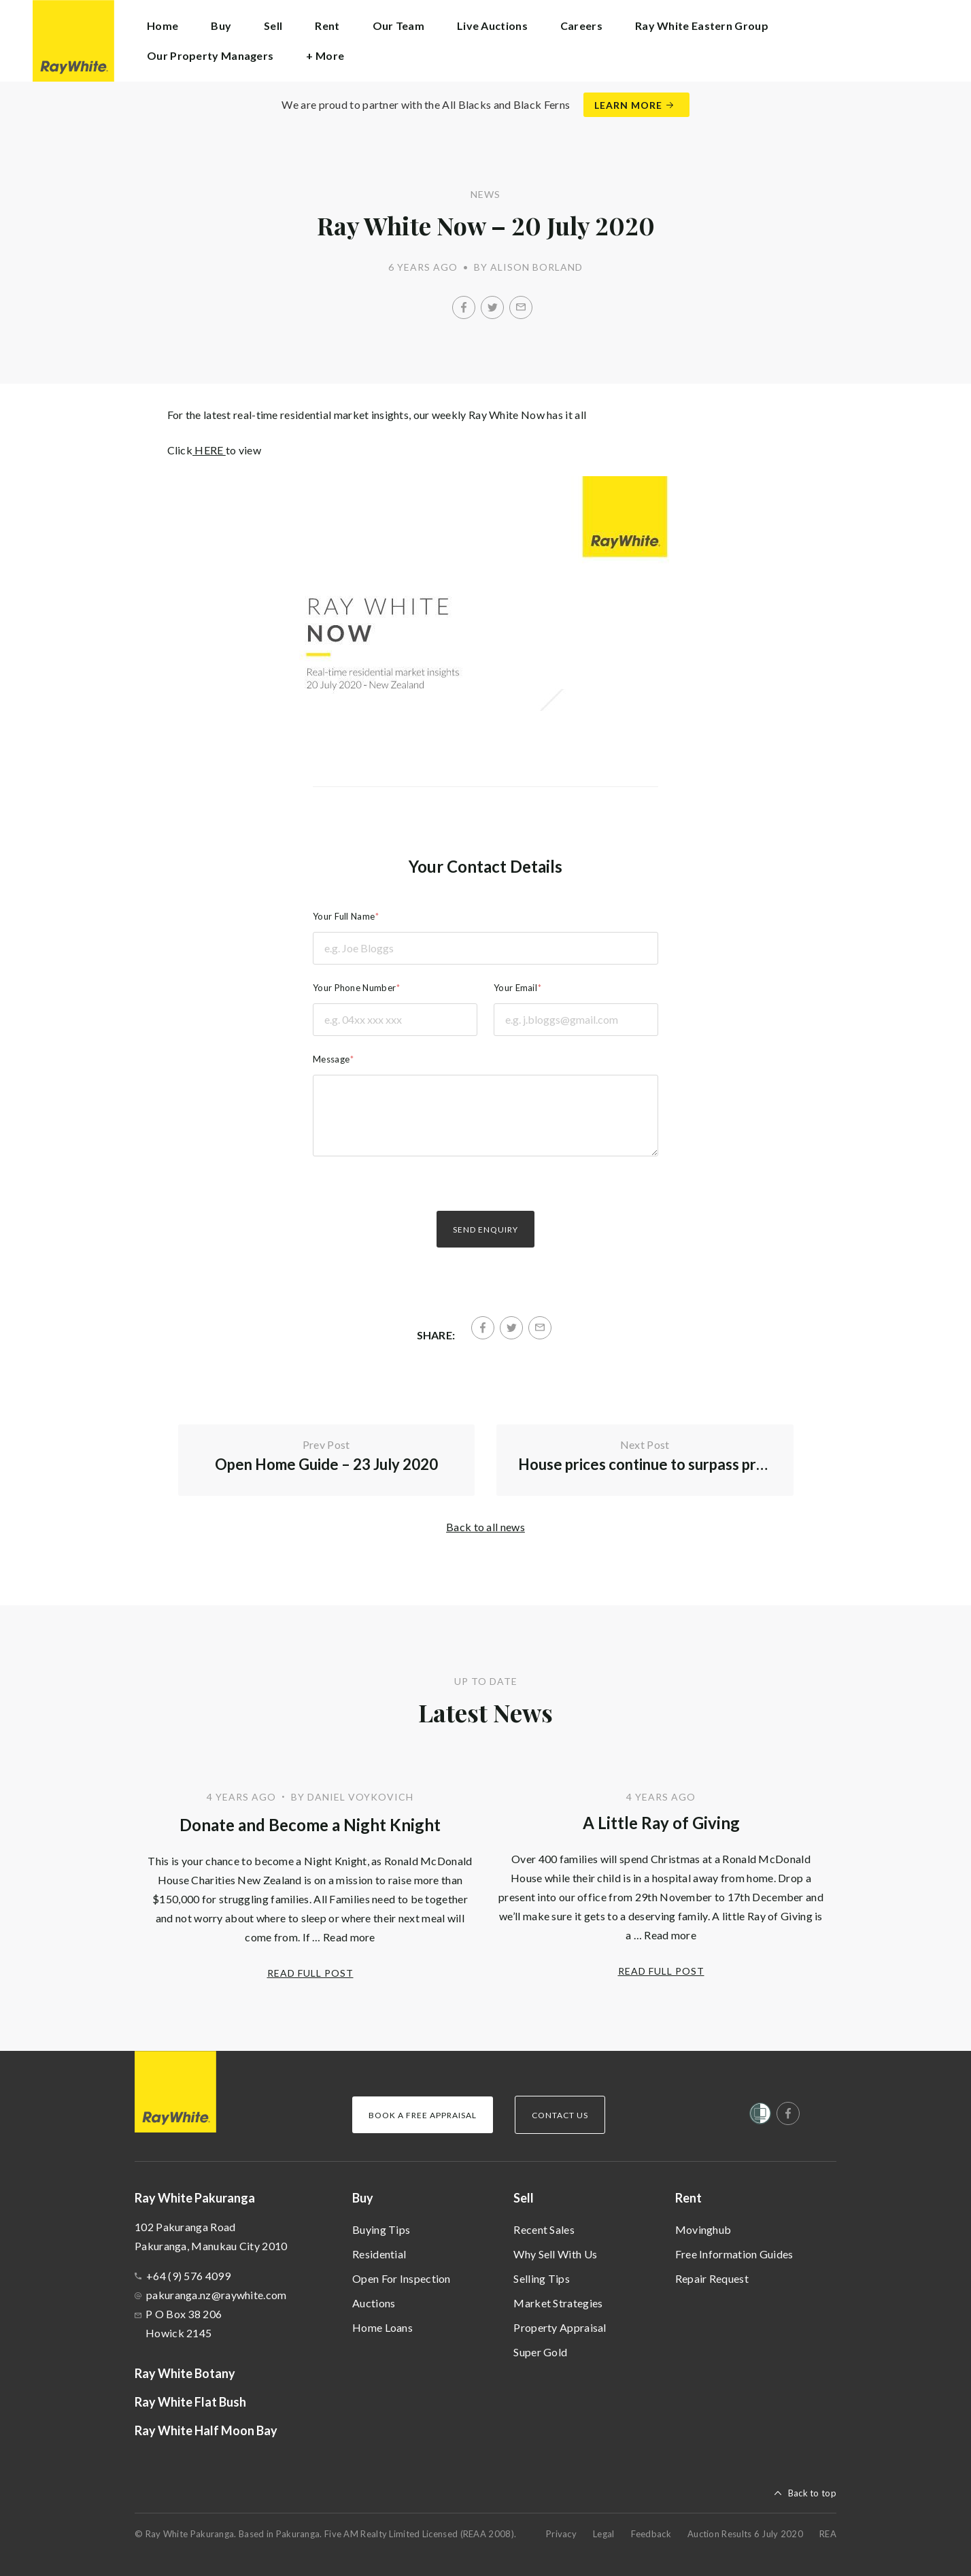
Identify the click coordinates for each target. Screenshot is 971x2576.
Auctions (373, 2302)
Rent (688, 2197)
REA (827, 2533)
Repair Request (712, 2278)
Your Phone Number (354, 987)
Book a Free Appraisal (423, 2115)
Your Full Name (344, 916)
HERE (209, 450)
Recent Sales (544, 2229)
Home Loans (382, 2327)
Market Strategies (557, 2302)
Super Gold (540, 2351)
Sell (523, 2197)
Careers (581, 25)
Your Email (515, 987)
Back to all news (485, 1526)
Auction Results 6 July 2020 (745, 2533)
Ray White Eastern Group (701, 25)
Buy (362, 2197)
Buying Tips (381, 2229)
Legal (604, 2533)
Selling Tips (541, 2278)
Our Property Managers (210, 55)
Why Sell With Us (555, 2253)
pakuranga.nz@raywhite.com (216, 2294)
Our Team (398, 25)
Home (162, 25)
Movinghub (703, 2229)
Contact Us (560, 2115)
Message (331, 1059)
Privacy (561, 2533)
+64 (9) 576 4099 (188, 2275)
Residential (379, 2253)
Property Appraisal (559, 2327)
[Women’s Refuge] (760, 2116)
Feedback (651, 2533)
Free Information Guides (734, 2253)
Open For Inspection (401, 2278)
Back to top (812, 2493)
